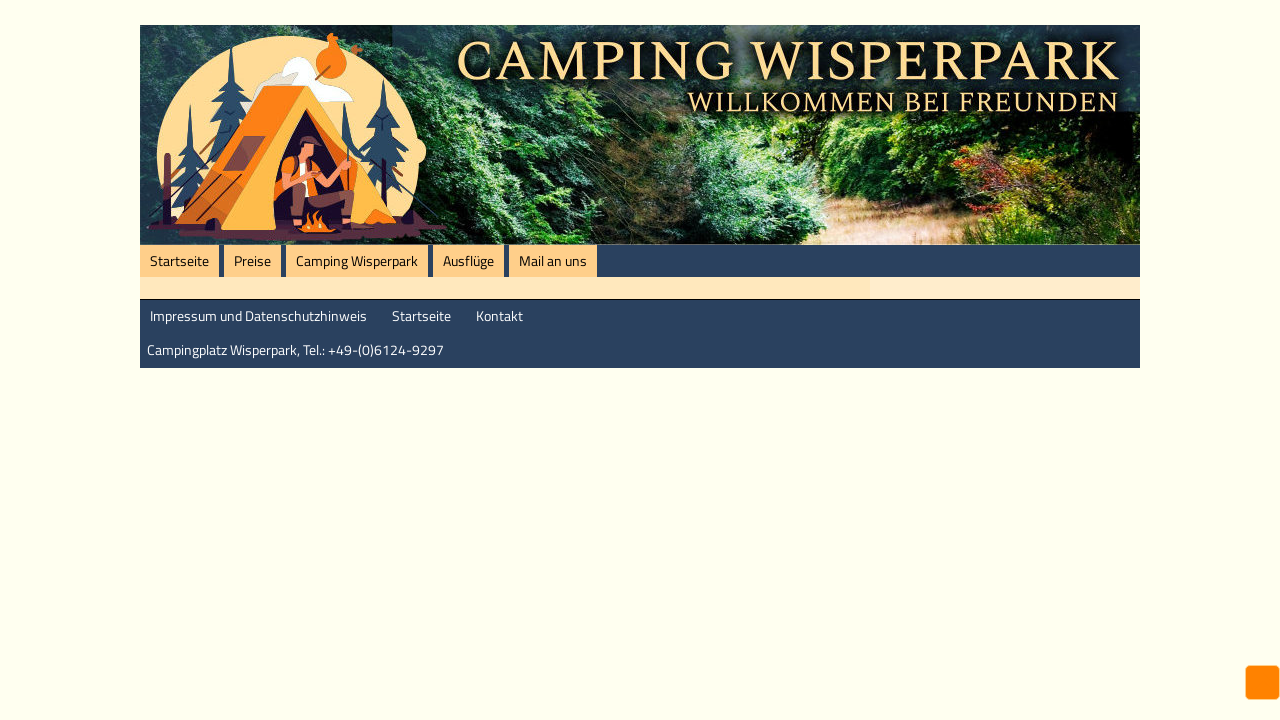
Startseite (179, 261)
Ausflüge (468, 261)
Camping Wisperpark (357, 261)
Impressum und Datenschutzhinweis (258, 316)
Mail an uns (553, 261)
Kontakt (499, 316)
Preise (252, 261)
